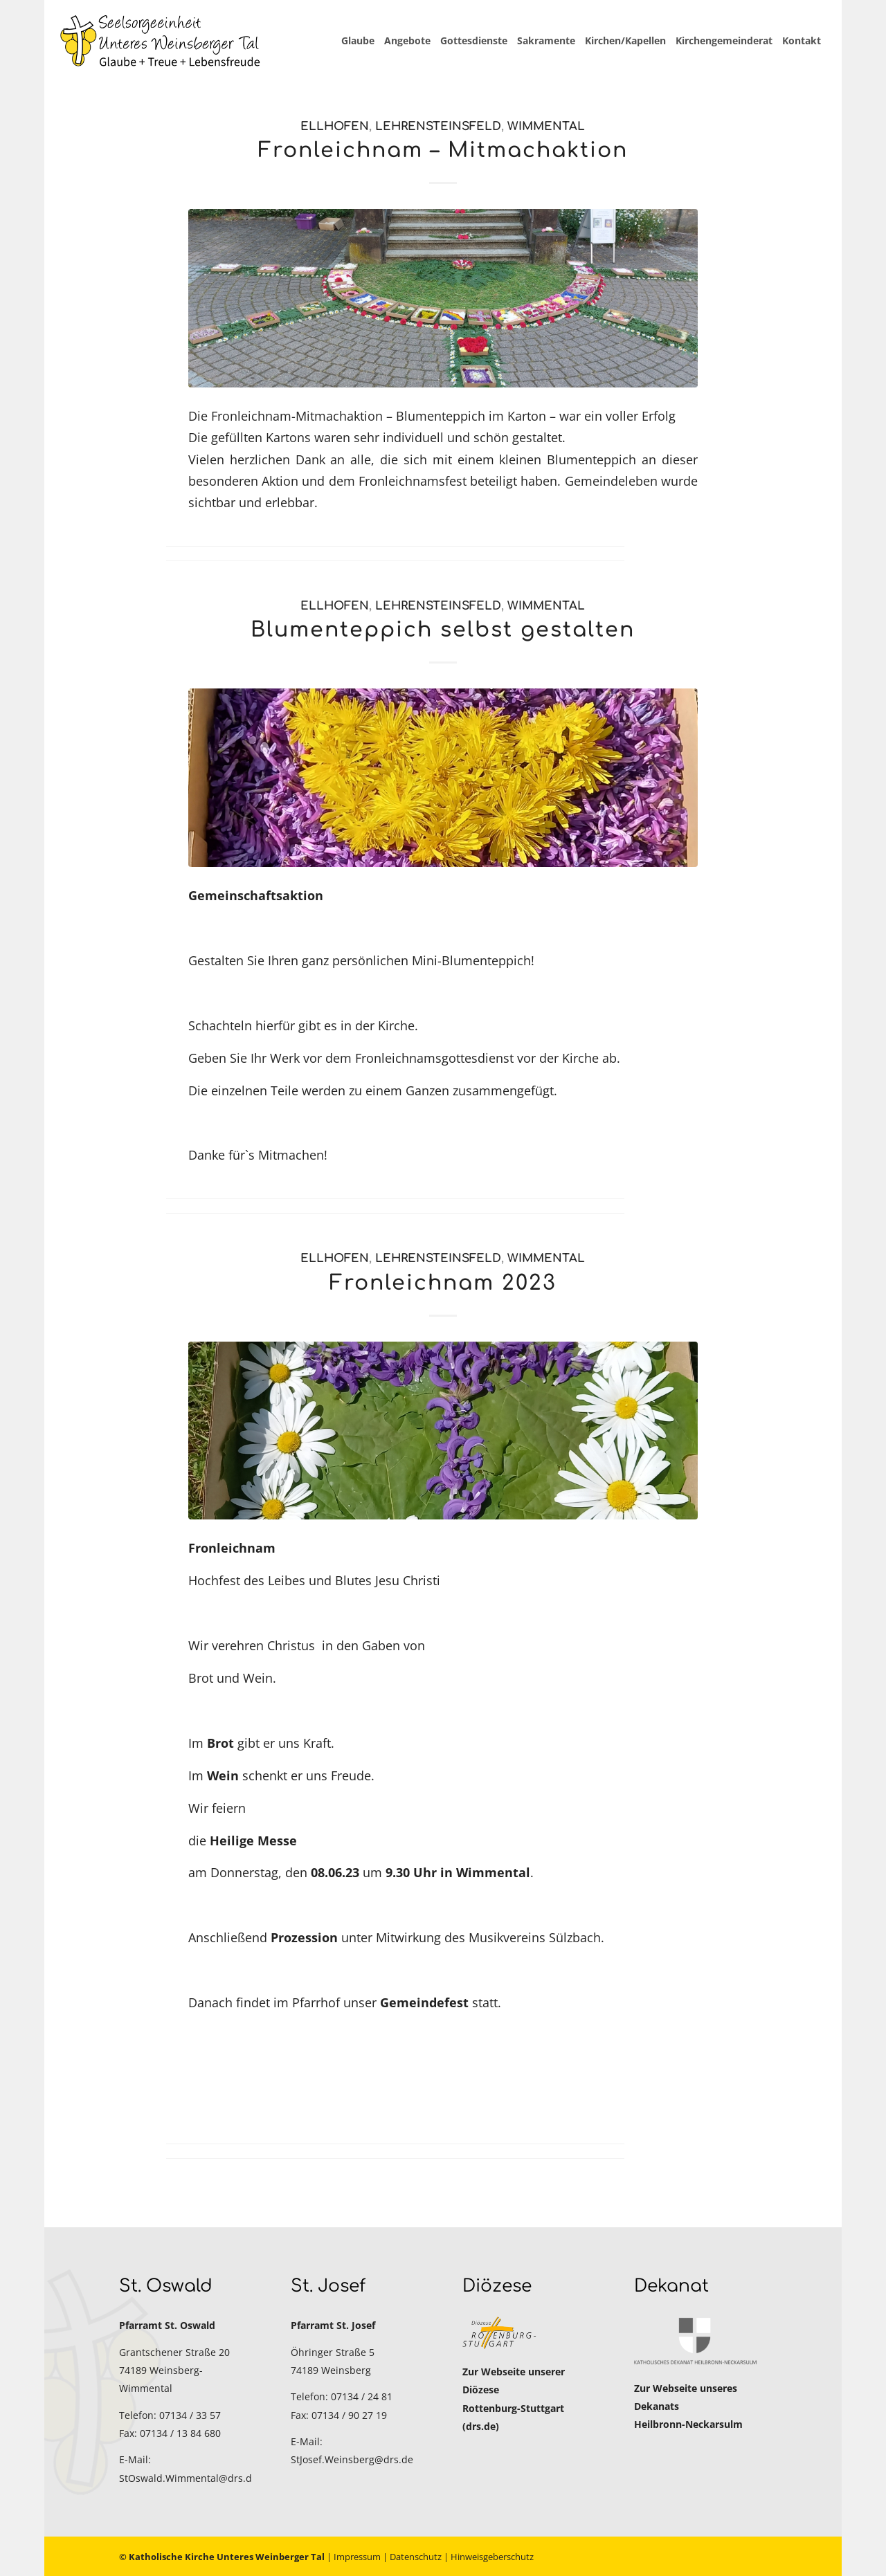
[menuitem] (357, 41)
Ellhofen (334, 126)
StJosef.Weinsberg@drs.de (352, 2459)
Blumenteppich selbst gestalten (443, 630)
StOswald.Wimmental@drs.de (188, 2478)
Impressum (357, 2556)
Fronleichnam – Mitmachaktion (443, 150)
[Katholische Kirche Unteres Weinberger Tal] (160, 41)
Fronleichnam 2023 (443, 1283)
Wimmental (546, 126)
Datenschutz (416, 2556)
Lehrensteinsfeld (438, 126)
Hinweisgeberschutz (492, 2556)
